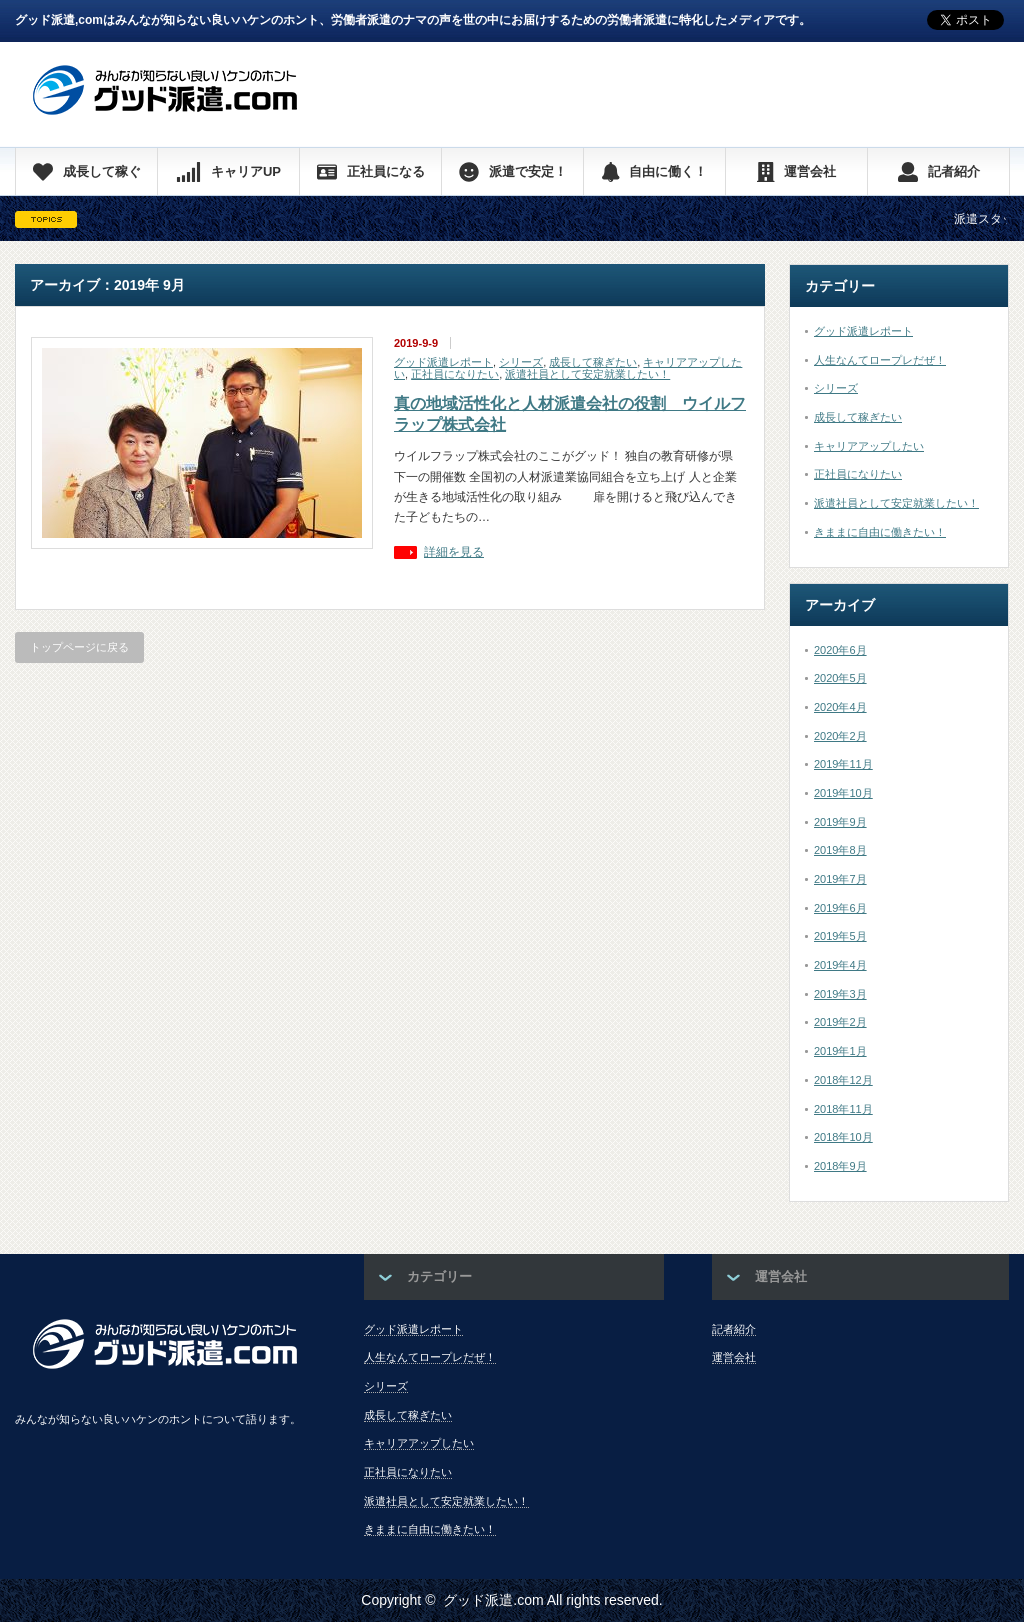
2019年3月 (840, 994)
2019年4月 (840, 965)
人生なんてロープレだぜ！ (880, 360)
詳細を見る (454, 552)
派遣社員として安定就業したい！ (587, 374)
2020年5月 (840, 678)
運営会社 (734, 1357)
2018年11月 (843, 1109)
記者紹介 (734, 1329)
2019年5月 (840, 936)
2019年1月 (840, 1051)
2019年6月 (840, 908)
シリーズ (521, 362)
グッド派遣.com (493, 1600)
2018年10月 (843, 1137)
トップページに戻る (79, 647)
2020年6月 (840, 650)
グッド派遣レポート (443, 362)
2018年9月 (840, 1166)
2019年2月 (840, 1022)
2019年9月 (840, 822)
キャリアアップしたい (869, 446)
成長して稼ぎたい (593, 362)
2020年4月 (840, 707)
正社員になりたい (455, 374)
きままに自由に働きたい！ (880, 532)
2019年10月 (843, 793)
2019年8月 (840, 850)
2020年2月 (840, 736)
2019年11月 (843, 764)
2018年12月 (843, 1080)
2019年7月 (840, 879)
